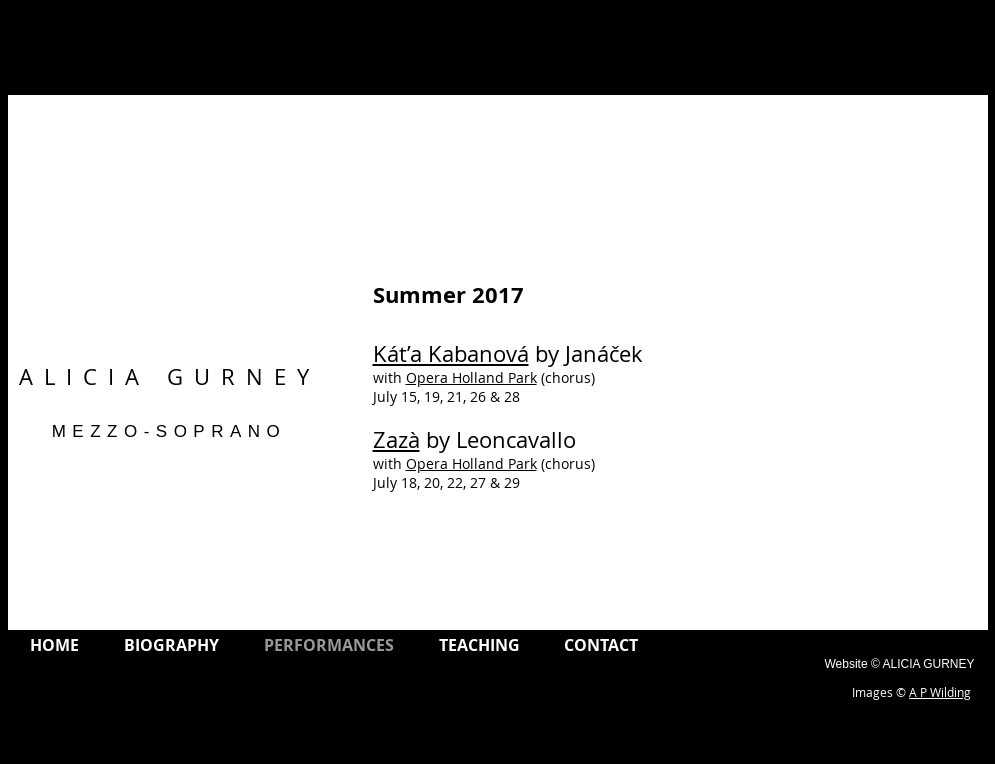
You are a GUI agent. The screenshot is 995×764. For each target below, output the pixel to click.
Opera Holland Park (471, 377)
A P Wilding (940, 692)
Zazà (396, 439)
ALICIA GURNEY (169, 376)
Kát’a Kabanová (451, 353)
